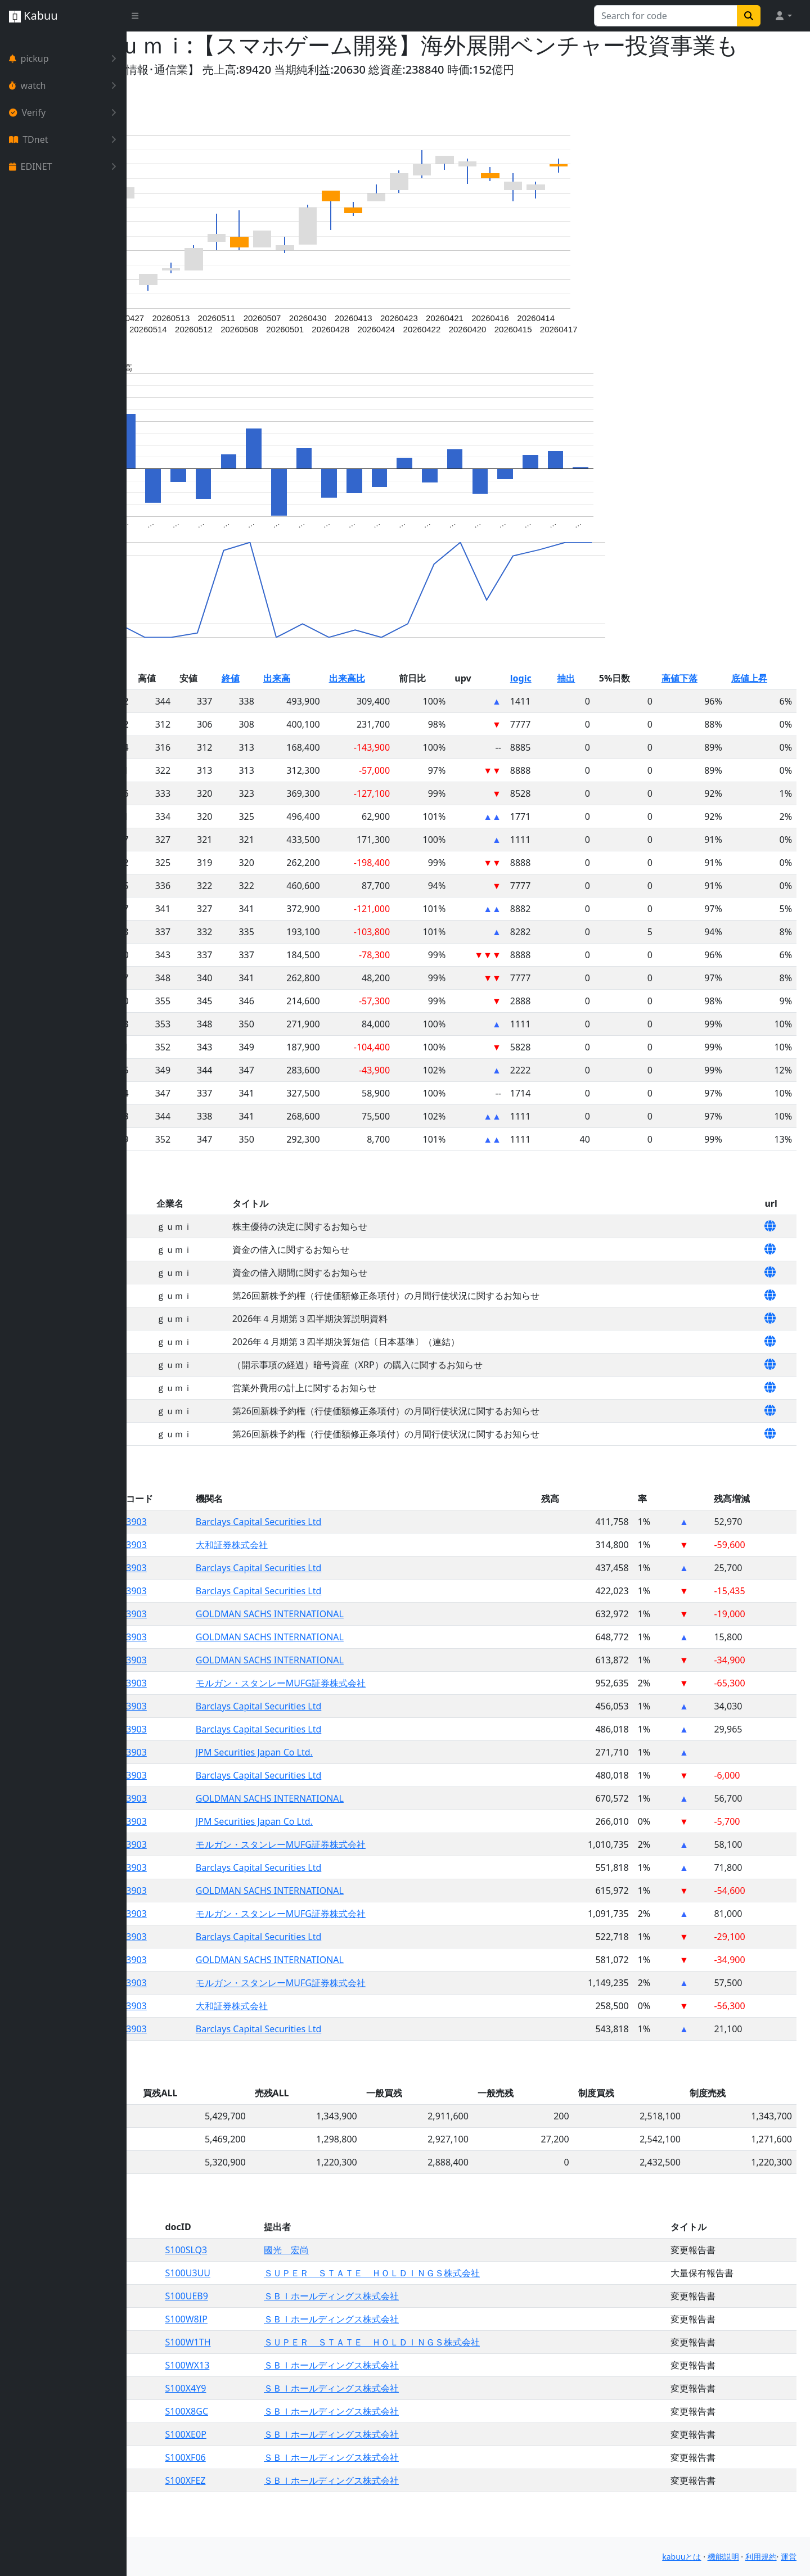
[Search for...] (665, 15)
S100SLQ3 (289, 2277)
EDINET (65, 166)
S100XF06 (288, 2484)
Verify (65, 112)
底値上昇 (760, 705)
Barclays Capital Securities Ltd (356, 1548)
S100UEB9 (289, 2323)
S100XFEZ (288, 2507)
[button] (783, 15)
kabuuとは (681, 2556)
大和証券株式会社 (330, 1572)
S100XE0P (288, 2461)
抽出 (606, 705)
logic (567, 705)
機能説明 (723, 2556)
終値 (324, 705)
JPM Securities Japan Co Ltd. (352, 1779)
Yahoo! (158, 96)
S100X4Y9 (288, 2415)
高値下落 (702, 705)
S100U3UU (290, 2300)
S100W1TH (290, 2369)
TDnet (65, 139)
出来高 (363, 705)
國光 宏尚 (372, 2277)
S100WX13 (290, 2392)
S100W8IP (289, 2346)
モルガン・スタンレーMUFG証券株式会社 (379, 1710)
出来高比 (423, 705)
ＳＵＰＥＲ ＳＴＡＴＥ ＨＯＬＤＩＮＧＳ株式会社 (458, 2300)
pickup (65, 58)
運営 (788, 2556)
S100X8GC (289, 2438)
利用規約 (761, 2556)
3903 (245, 1548)
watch (65, 85)
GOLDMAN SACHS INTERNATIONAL (368, 1641)
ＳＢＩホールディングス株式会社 (417, 2323)
